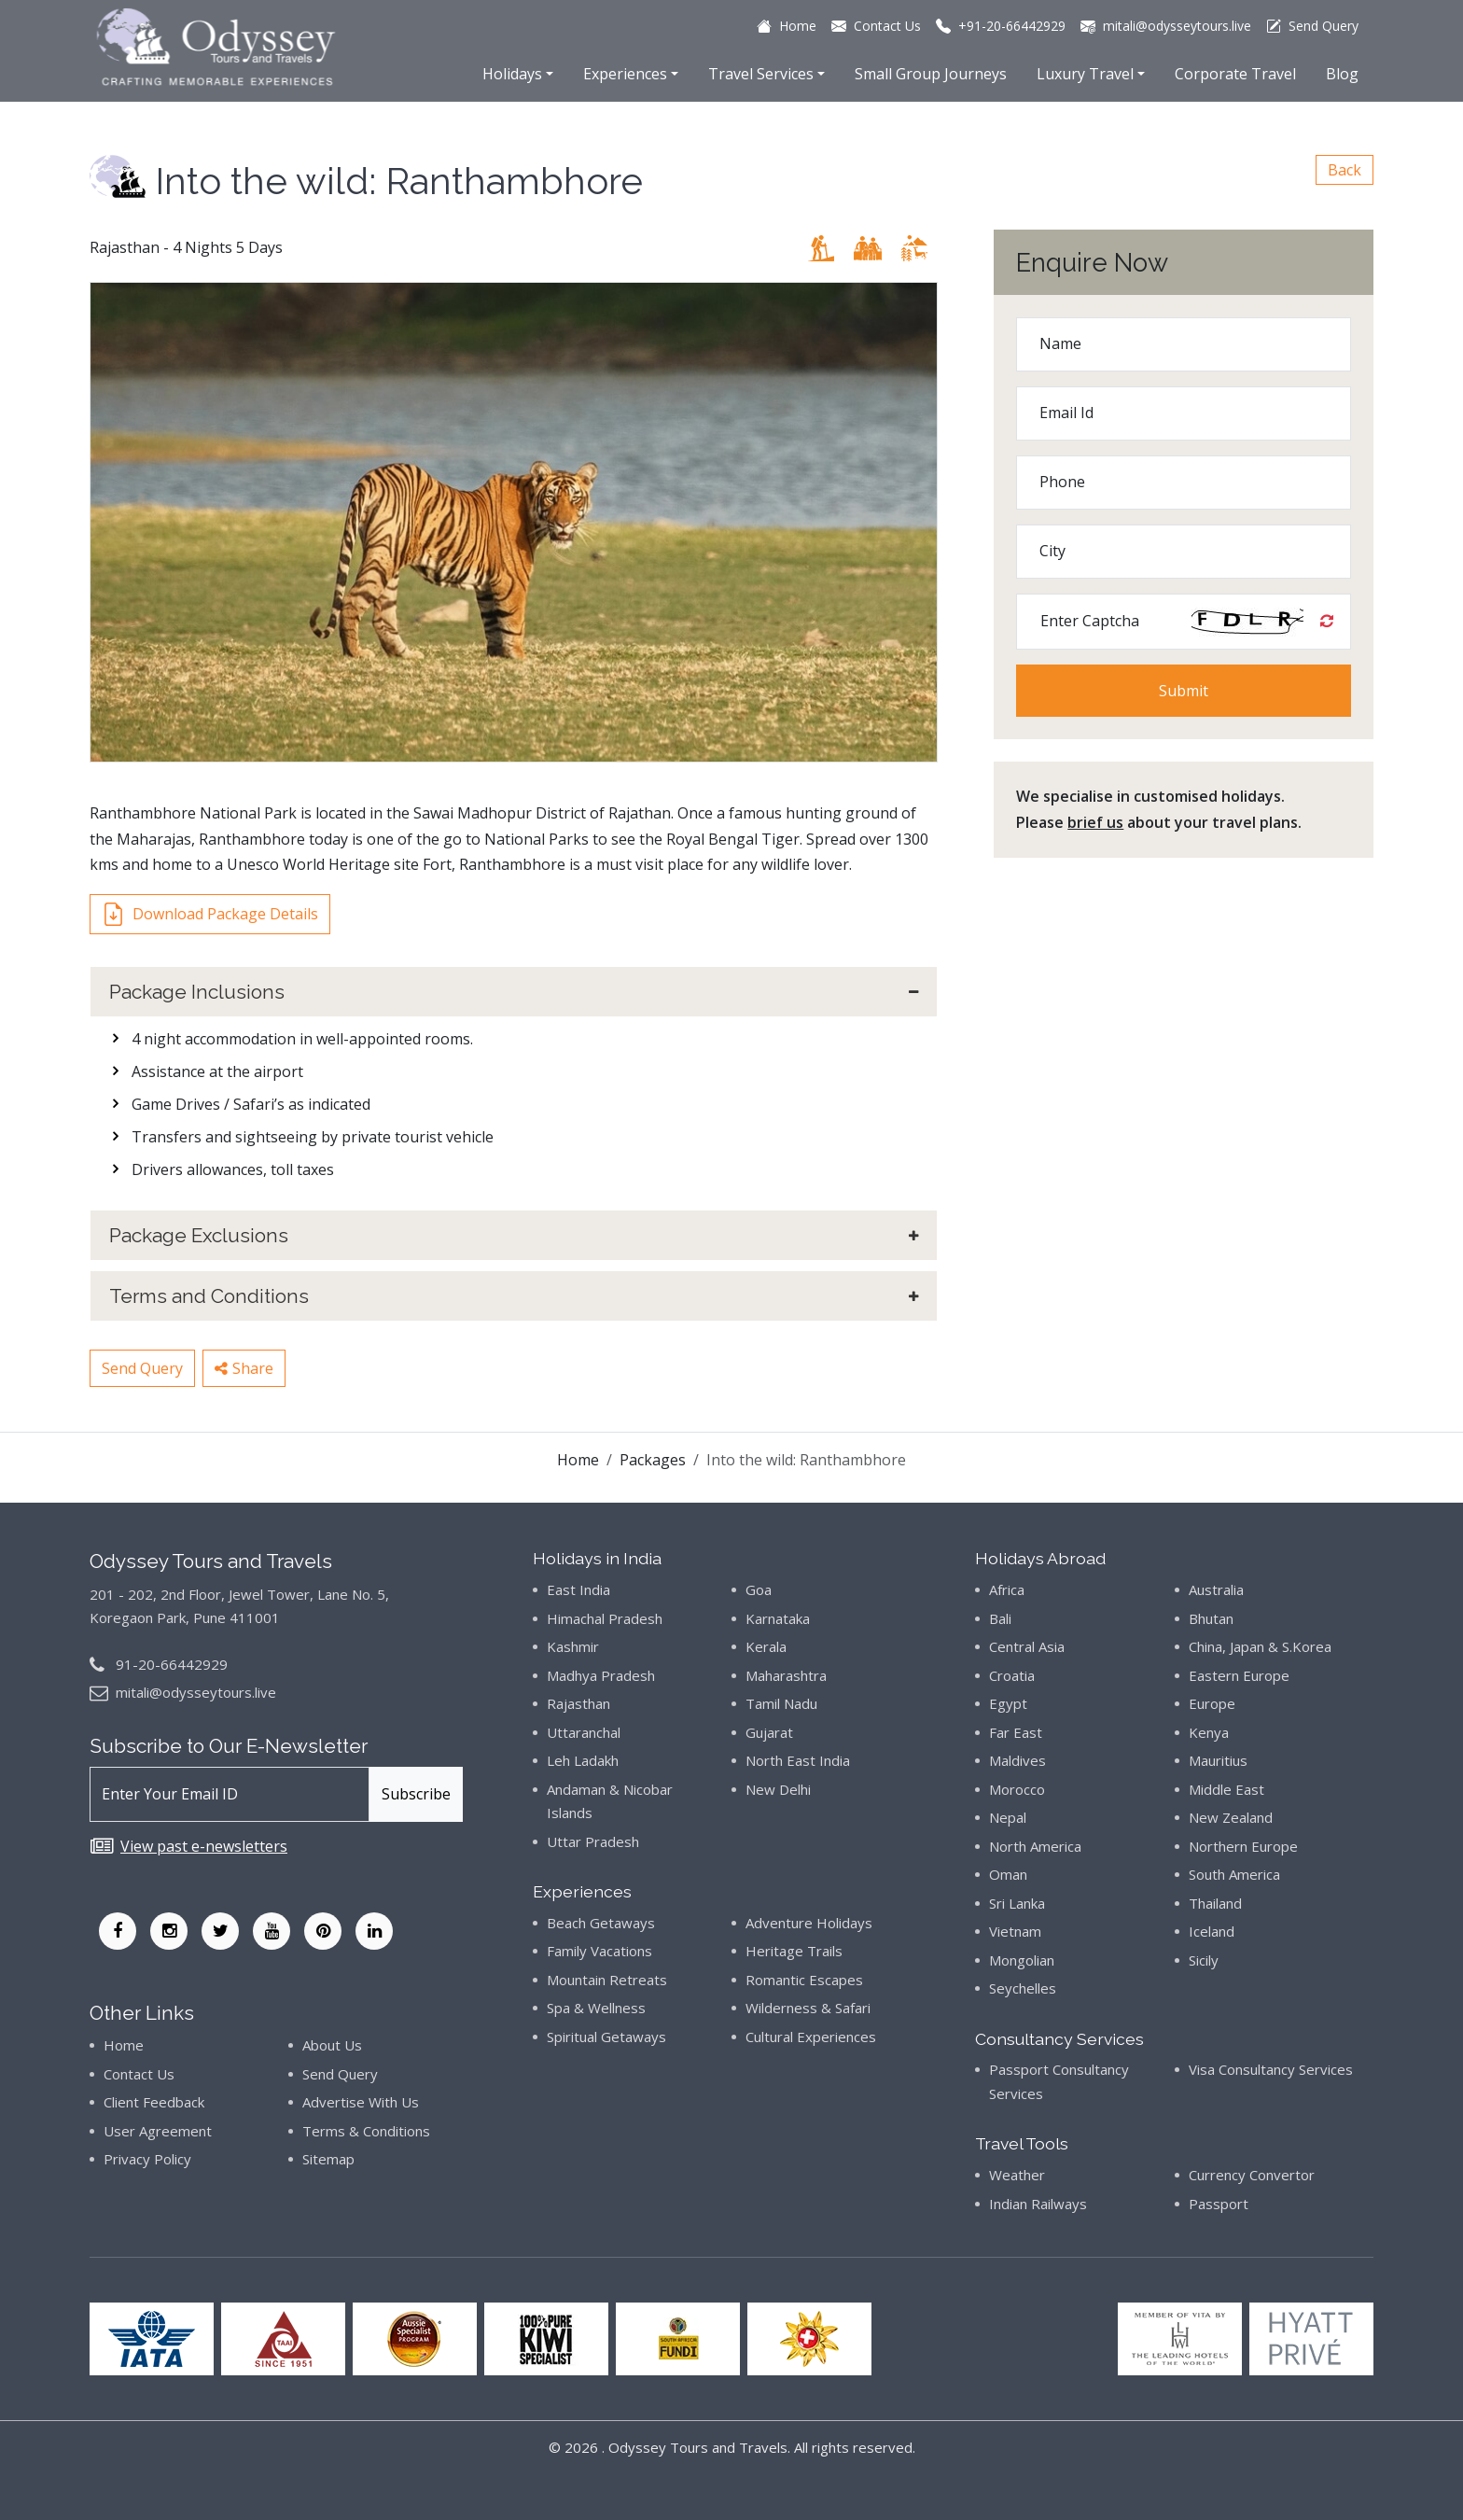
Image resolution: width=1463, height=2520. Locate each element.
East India (578, 1589)
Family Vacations (599, 1950)
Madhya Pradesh (601, 1675)
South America (1234, 1874)
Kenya (1209, 1732)
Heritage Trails (794, 1950)
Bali (1000, 1618)
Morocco (1017, 1789)
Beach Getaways (601, 1922)
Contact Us (139, 2074)
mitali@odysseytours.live (196, 1692)
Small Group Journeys (931, 73)
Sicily (1204, 1960)
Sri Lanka (1017, 1903)
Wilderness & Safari (808, 2007)
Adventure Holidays (808, 1922)
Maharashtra (786, 1675)
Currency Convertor (1252, 2174)
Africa (1006, 1589)
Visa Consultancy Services (1271, 2069)
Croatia (1012, 1675)
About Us (332, 2045)
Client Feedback (154, 2102)
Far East (1015, 1732)
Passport (1218, 2203)
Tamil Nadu (781, 1703)
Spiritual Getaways (606, 2036)
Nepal (1007, 1817)
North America (1035, 1846)
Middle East (1226, 1789)
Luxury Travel (1085, 73)
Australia (1216, 1589)
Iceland (1211, 1931)
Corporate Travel (1235, 73)
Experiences (625, 73)
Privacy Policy (147, 2158)
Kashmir (573, 1646)
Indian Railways (1038, 2203)
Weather (1017, 2174)
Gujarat (769, 1732)
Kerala (766, 1646)
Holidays (512, 73)
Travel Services (761, 73)
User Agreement (158, 2130)
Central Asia (1027, 1646)
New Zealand (1231, 1817)
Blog (1342, 73)
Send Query (142, 1368)
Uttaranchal (583, 1732)
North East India (797, 1760)
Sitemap (328, 2158)
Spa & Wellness (596, 2007)
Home (578, 1459)
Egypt (1008, 1703)
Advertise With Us (360, 2102)
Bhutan (1211, 1618)
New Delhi (778, 1789)
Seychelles (1022, 1988)
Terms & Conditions (366, 2130)
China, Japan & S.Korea (1260, 1646)
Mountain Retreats (607, 1979)
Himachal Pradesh (604, 1618)
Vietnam (1015, 1931)
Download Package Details (210, 914)
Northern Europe (1243, 1846)
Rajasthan (578, 1703)
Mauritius (1218, 1760)
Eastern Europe (1239, 1675)
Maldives (1017, 1760)
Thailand (1215, 1903)
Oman (1008, 1874)
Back (1344, 170)
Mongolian (1021, 1960)
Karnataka (777, 1618)
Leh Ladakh (583, 1760)
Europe (1212, 1703)
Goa (758, 1589)
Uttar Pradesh (593, 1841)
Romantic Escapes (804, 1979)
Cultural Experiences (810, 2036)
